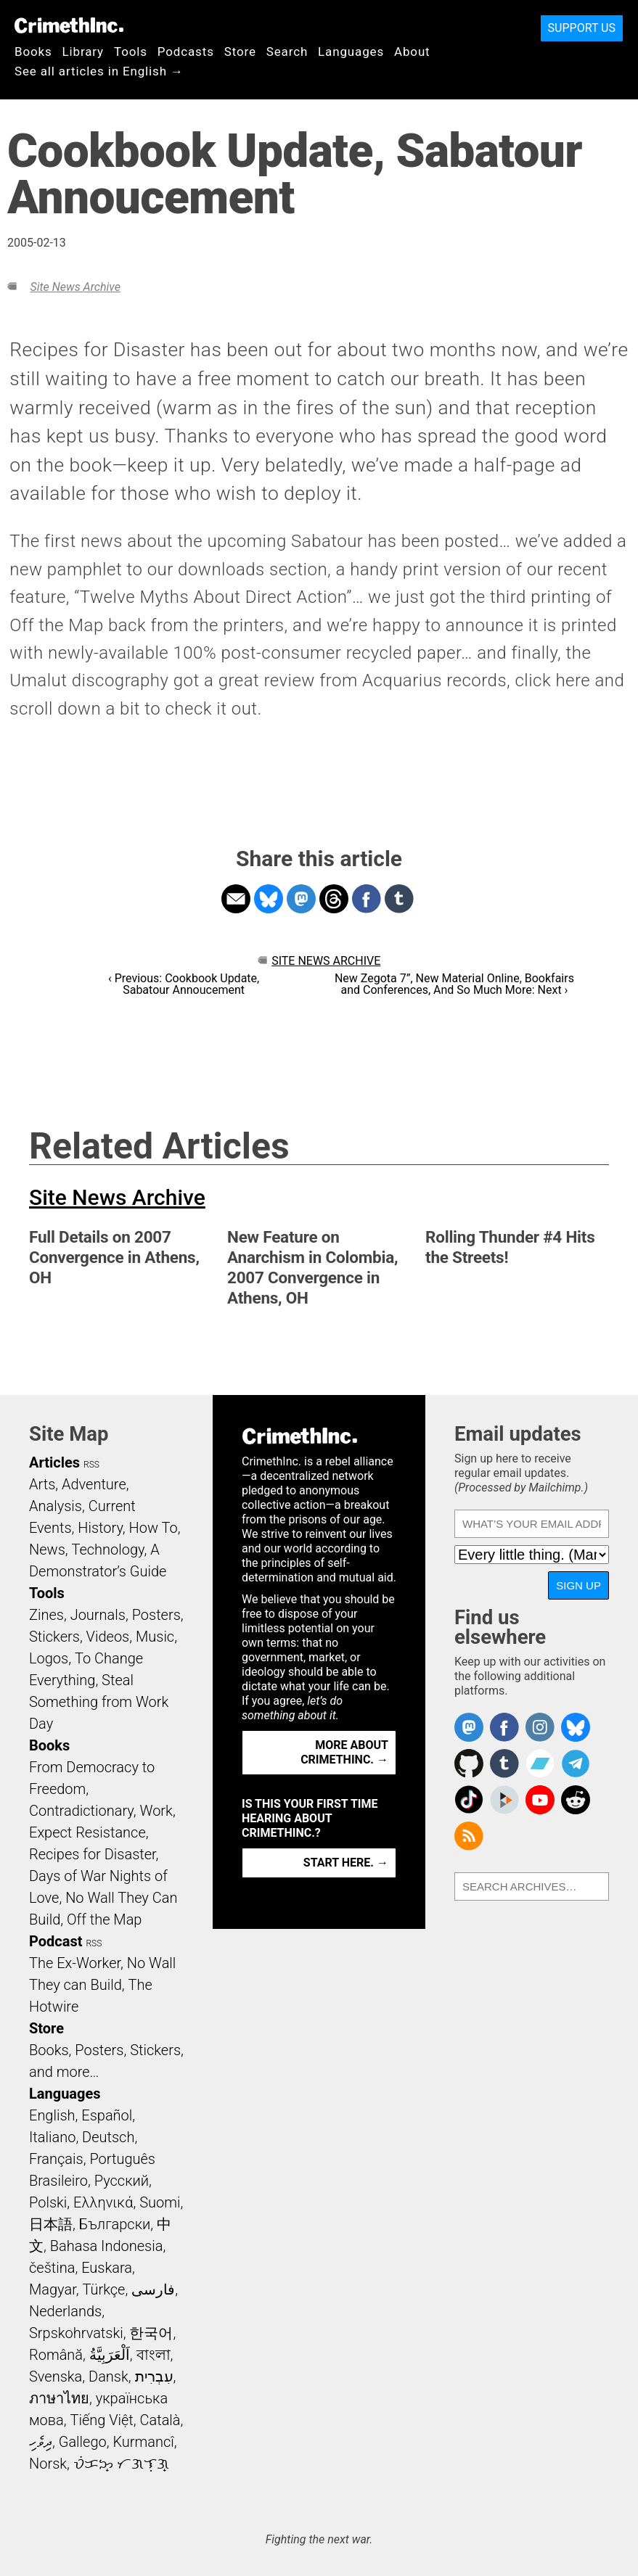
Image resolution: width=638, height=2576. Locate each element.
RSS (91, 1465)
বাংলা (153, 2354)
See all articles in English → (99, 71)
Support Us (581, 28)
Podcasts (186, 51)
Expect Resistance (87, 1832)
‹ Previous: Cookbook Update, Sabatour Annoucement (183, 984)
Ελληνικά (103, 2202)
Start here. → (345, 1862)
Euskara (106, 2267)
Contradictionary (81, 1810)
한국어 (151, 2333)
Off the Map (104, 1919)
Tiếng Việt (101, 2420)
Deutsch (108, 2137)
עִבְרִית (154, 2376)
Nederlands (65, 2311)
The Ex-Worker (74, 1963)
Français (56, 2159)
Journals (98, 1615)
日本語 (51, 2224)
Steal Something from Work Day (98, 1701)
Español (106, 2115)
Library (83, 51)
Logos (48, 1658)
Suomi (159, 2202)
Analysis (55, 1506)
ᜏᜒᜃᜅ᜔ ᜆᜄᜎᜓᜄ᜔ (121, 2463)
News (47, 1549)
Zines (46, 1615)
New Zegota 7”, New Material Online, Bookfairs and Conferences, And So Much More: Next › (454, 984)
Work (156, 1810)
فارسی (153, 2289)
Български (115, 2224)
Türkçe (103, 2289)
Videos (108, 1636)
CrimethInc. (69, 25)
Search (287, 51)
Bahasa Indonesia (106, 2246)
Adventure (94, 1484)
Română (56, 2354)
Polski (48, 2202)
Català (160, 2420)
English (52, 2115)
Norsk (48, 2463)
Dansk (108, 2376)
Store (240, 51)
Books (33, 51)
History (100, 1527)
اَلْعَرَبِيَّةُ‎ (109, 2354)
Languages (351, 51)
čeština (52, 2267)
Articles (54, 1462)
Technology (108, 1549)
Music (155, 1636)
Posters (156, 1615)
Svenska (55, 2376)
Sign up (578, 1585)
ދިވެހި (40, 2442)
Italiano (52, 2137)
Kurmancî (143, 2442)
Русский (121, 2180)
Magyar (52, 2289)
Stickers (54, 1636)
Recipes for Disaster (92, 1854)
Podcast (55, 1941)
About (412, 51)
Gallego (83, 2442)
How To (153, 1527)
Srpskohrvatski (76, 2333)
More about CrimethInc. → (344, 1752)
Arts (42, 1484)
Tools (130, 51)
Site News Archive (75, 287)
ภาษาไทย (59, 2398)
